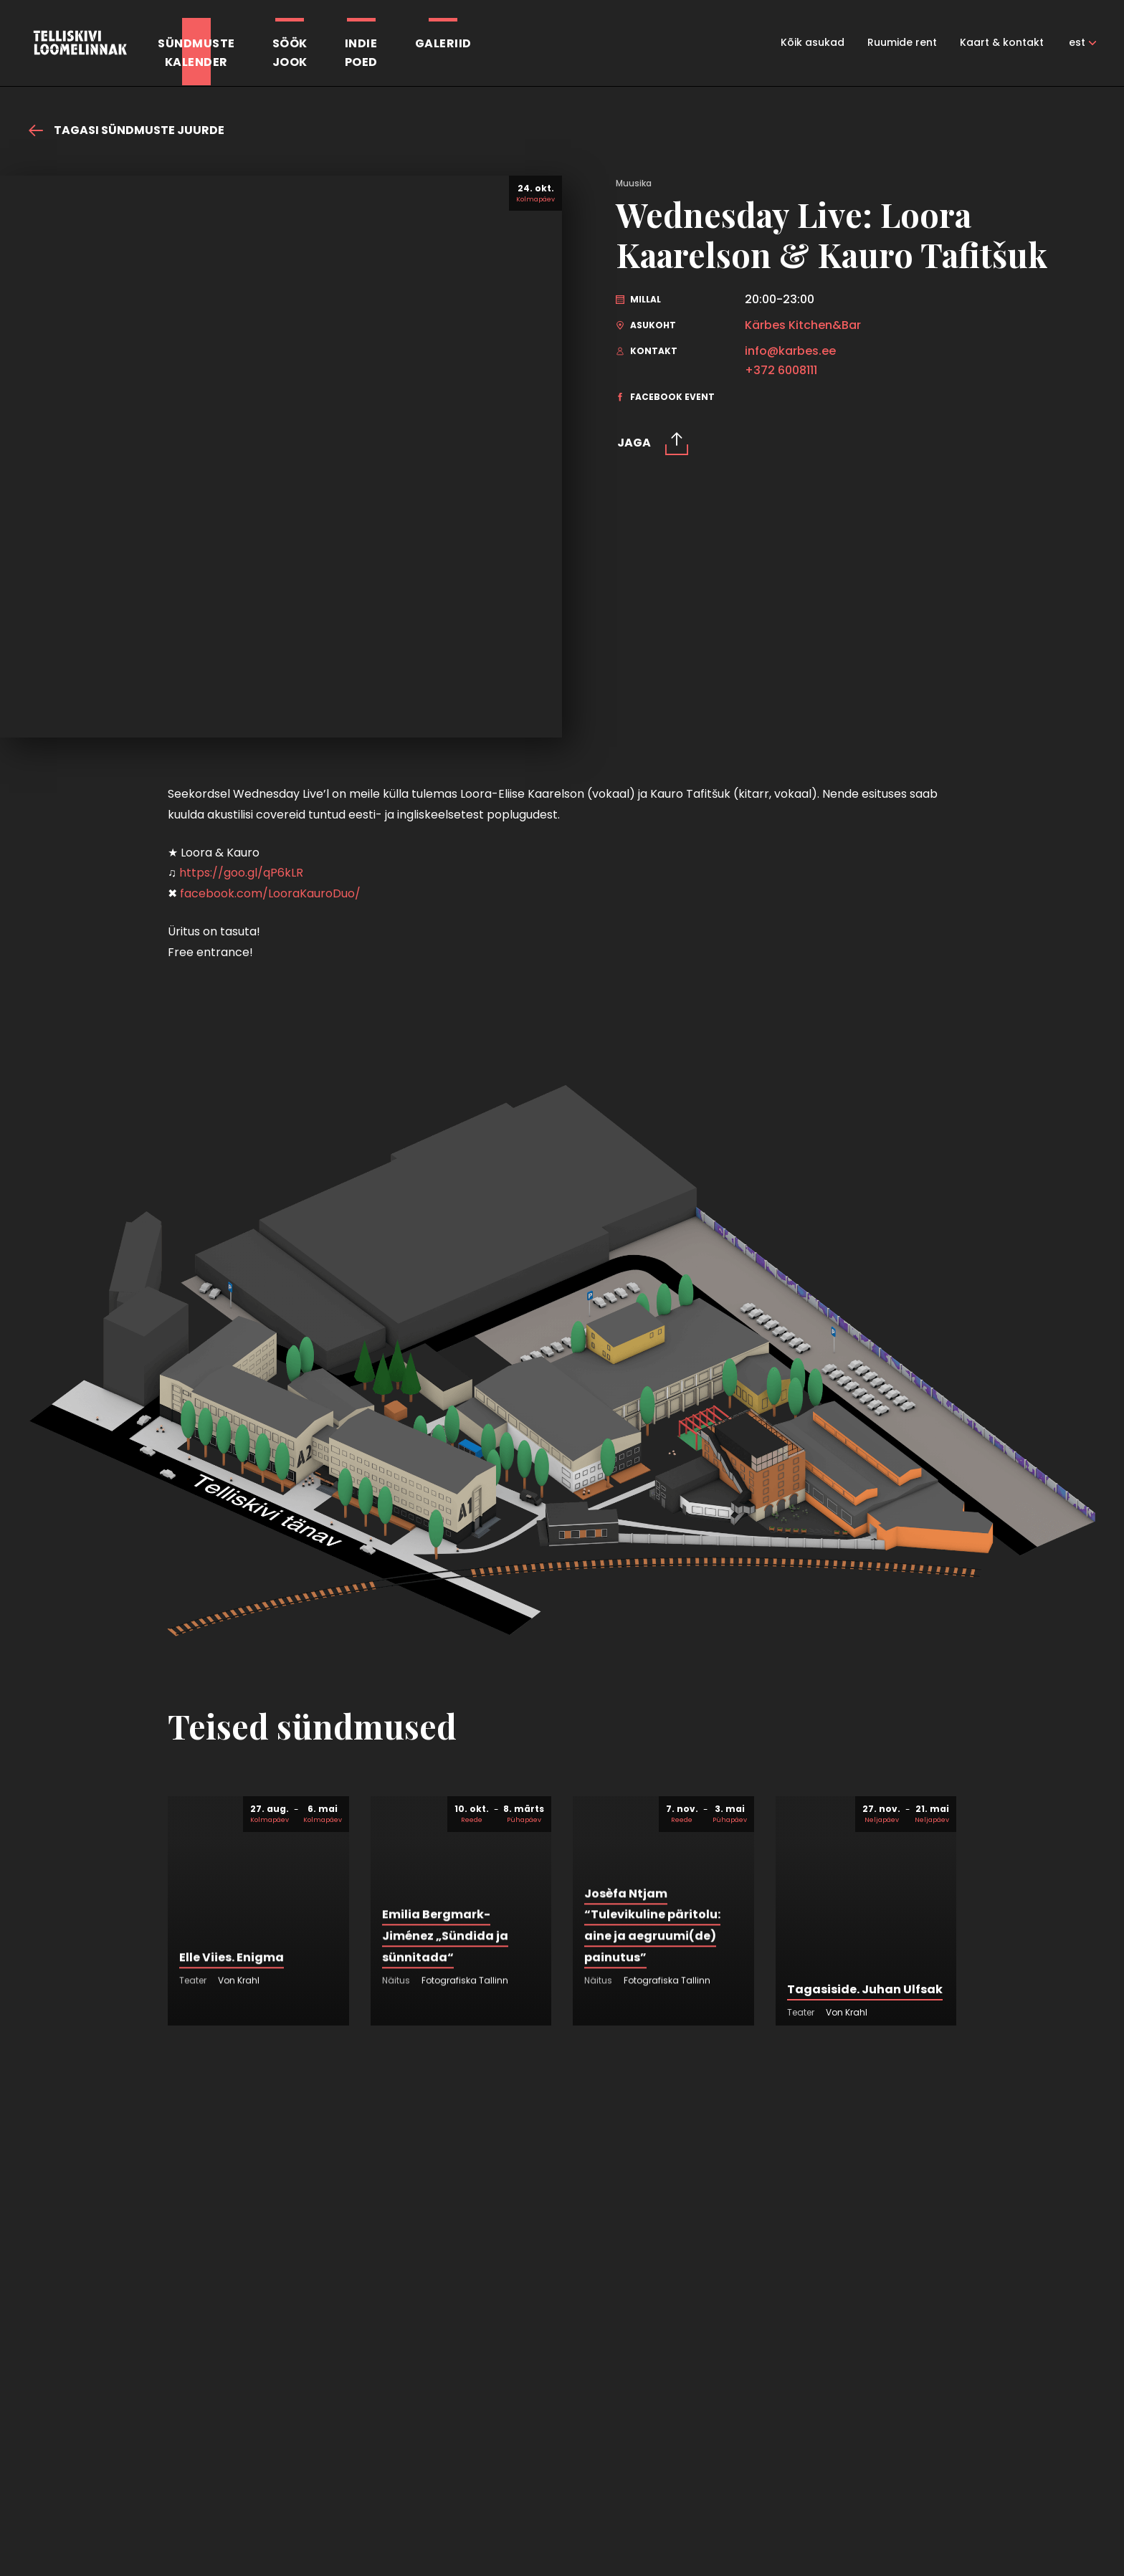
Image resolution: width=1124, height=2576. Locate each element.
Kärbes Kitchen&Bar (803, 325)
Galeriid (443, 43)
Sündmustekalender (196, 52)
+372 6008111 (781, 370)
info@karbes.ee (790, 351)
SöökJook (290, 52)
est (1077, 42)
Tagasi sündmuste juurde (126, 130)
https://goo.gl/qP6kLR (241, 872)
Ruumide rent (902, 42)
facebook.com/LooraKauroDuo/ (270, 893)
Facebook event (665, 397)
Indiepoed (361, 52)
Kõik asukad (812, 42)
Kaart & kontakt (1002, 42)
